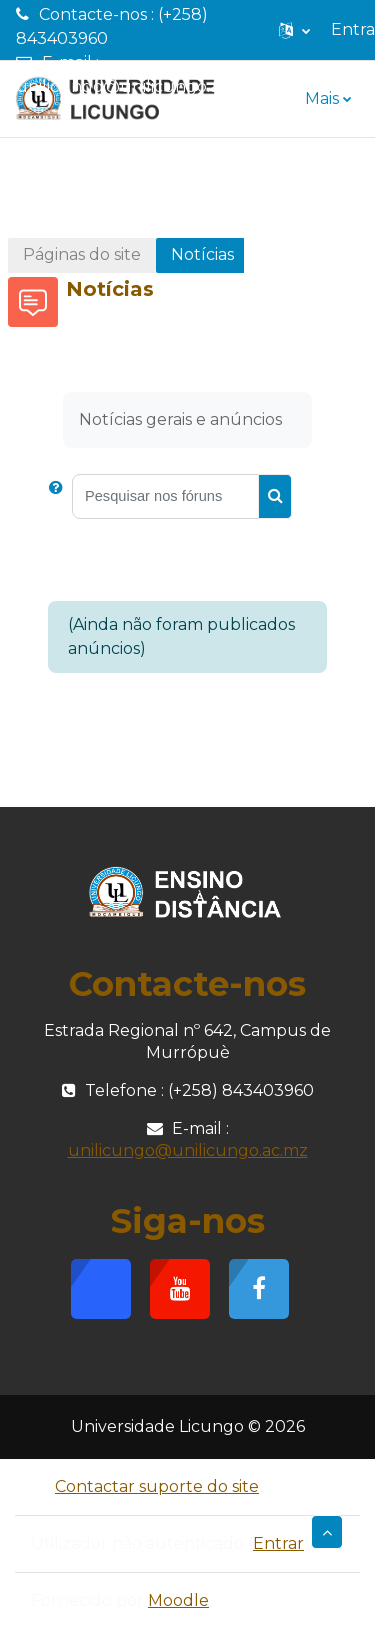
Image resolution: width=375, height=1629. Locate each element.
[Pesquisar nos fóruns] (165, 496)
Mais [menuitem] (322, 98)
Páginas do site (82, 254)
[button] (294, 30)
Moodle (178, 1600)
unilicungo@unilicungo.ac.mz (136, 86)
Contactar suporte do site (145, 1486)
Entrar (278, 1543)
